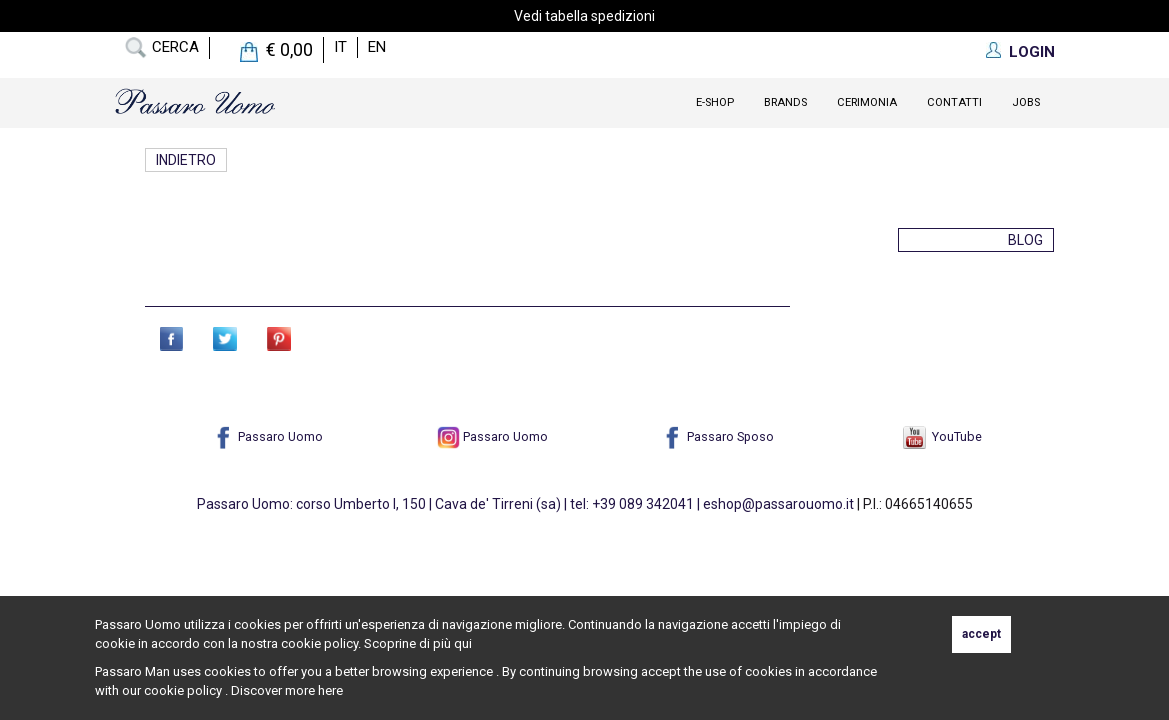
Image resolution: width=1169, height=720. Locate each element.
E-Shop (715, 102)
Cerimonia (867, 102)
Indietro (188, 160)
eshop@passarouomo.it (778, 504)
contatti (954, 102)
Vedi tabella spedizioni (584, 16)
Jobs (1026, 102)
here (330, 690)
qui (463, 643)
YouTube (942, 436)
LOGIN (1032, 52)
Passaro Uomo (267, 436)
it (340, 47)
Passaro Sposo (717, 436)
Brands (785, 102)
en (377, 47)
